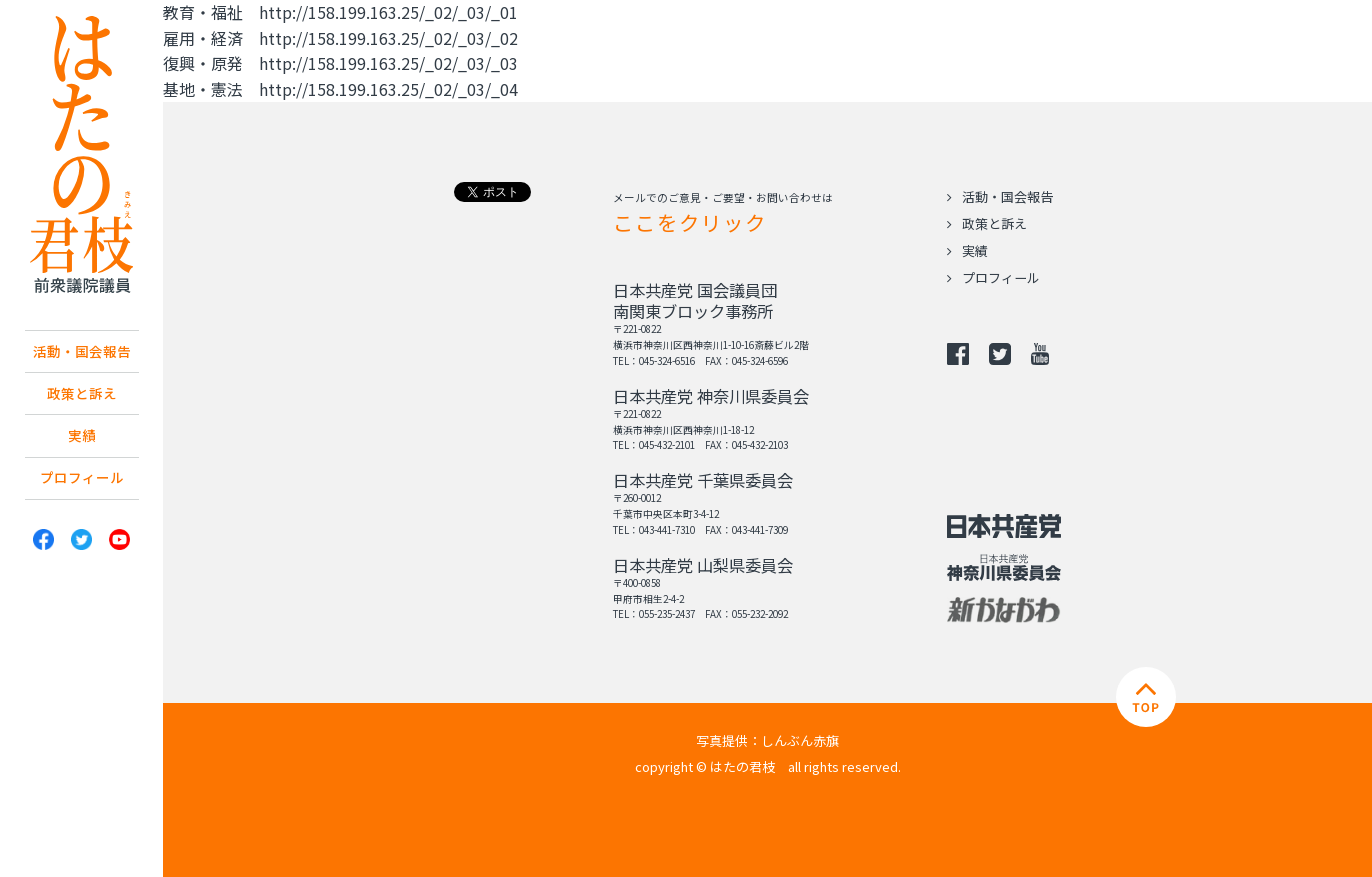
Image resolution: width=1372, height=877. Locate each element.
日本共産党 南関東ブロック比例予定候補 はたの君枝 (82, 154)
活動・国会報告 (82, 353)
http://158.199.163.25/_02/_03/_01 (388, 12)
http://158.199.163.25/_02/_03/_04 (388, 89)
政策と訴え (82, 399)
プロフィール (82, 491)
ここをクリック (690, 222)
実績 (82, 445)
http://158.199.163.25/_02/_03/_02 (388, 38)
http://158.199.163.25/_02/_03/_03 (388, 63)
